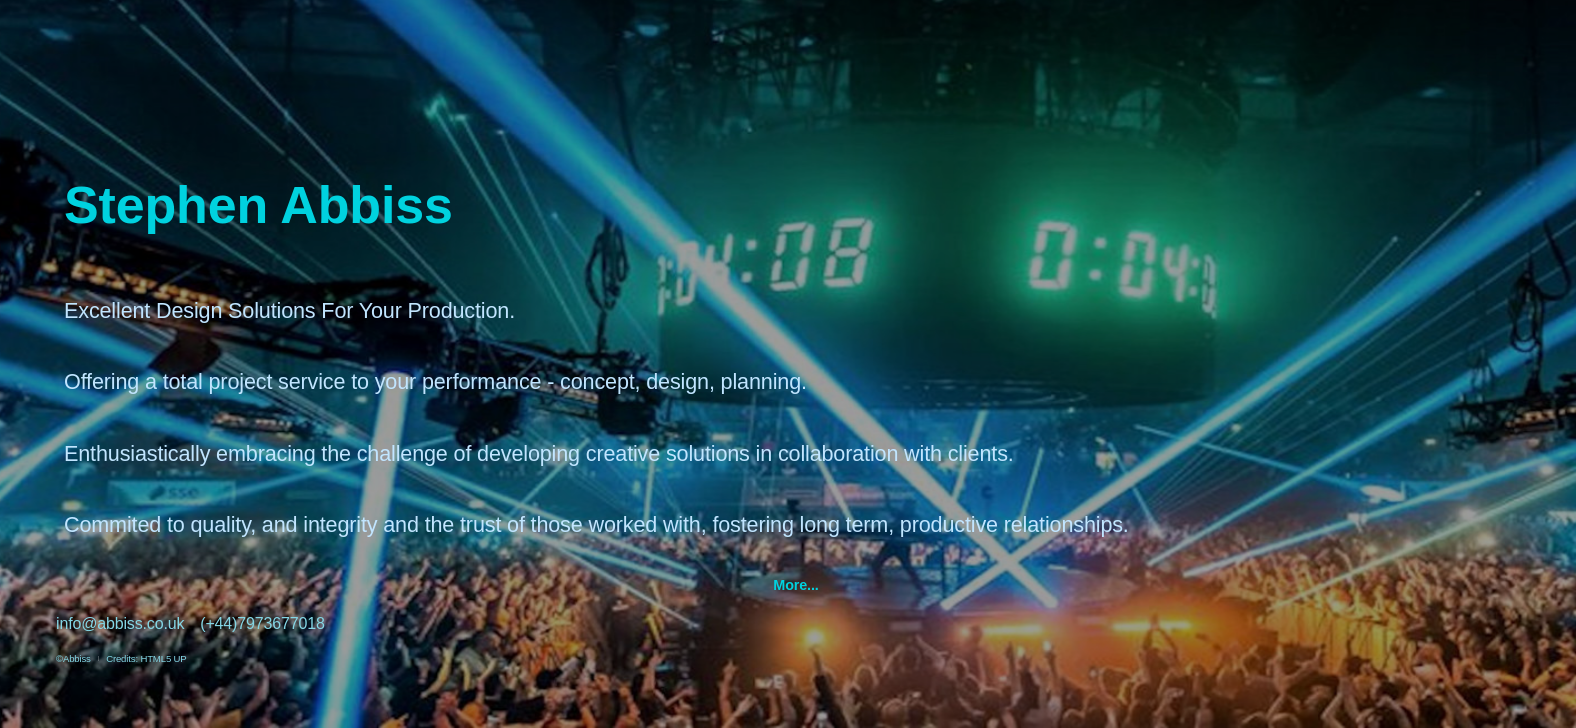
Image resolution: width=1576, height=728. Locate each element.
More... (795, 585)
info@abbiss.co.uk (120, 623)
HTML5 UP (163, 658)
